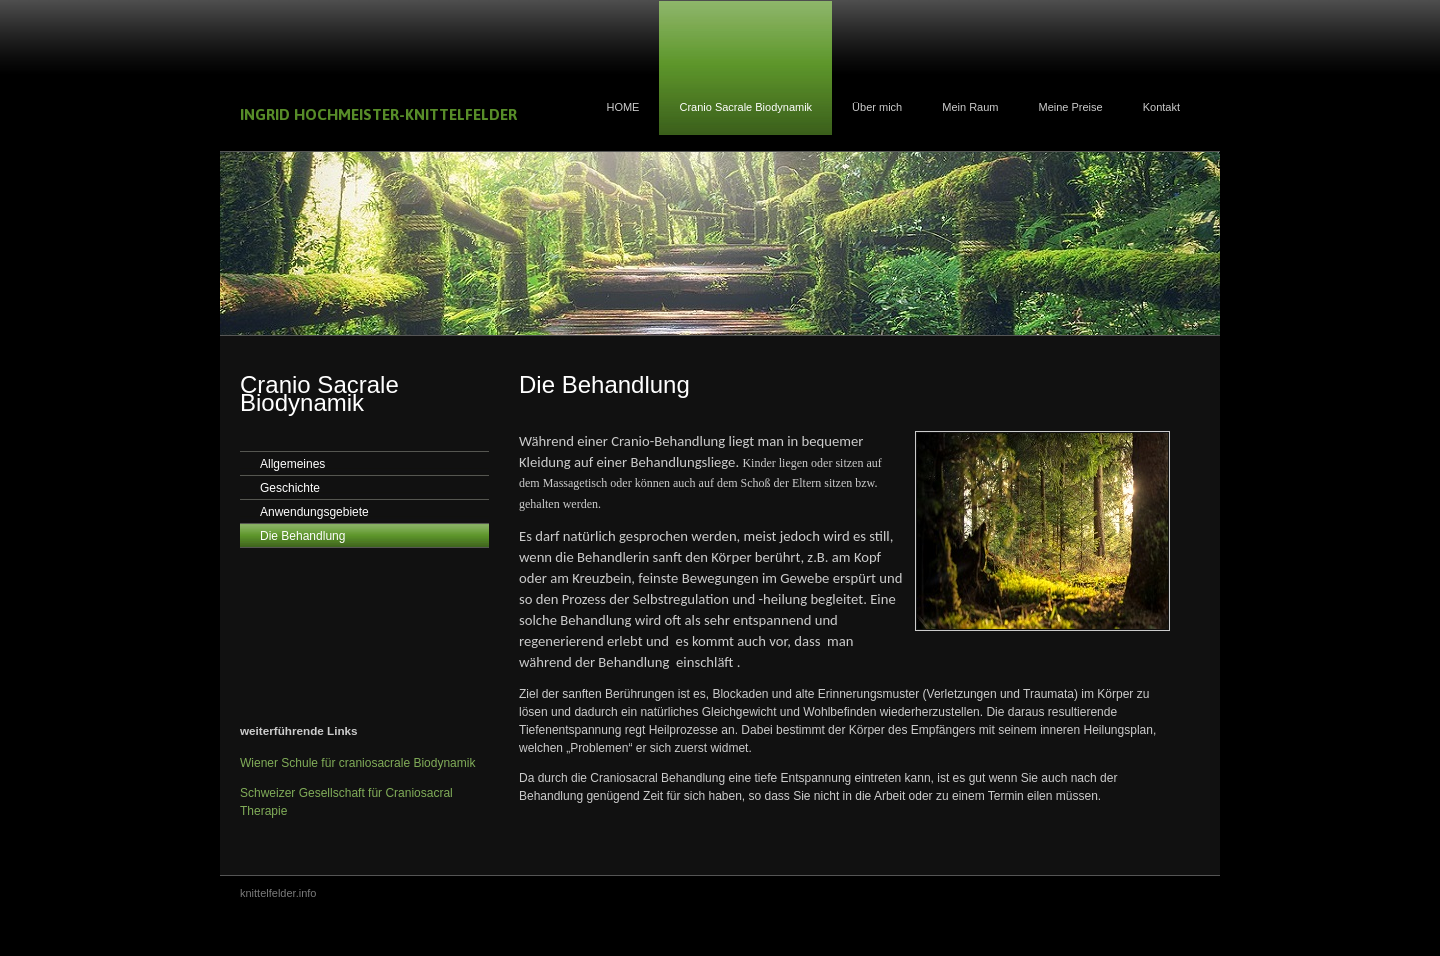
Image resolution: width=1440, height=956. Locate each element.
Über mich (877, 107)
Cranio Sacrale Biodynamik (745, 107)
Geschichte (290, 488)
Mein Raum (970, 107)
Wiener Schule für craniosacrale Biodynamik (357, 763)
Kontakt (1161, 107)
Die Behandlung (302, 536)
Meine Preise (1070, 107)
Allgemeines (292, 464)
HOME (622, 107)
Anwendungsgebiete (314, 512)
